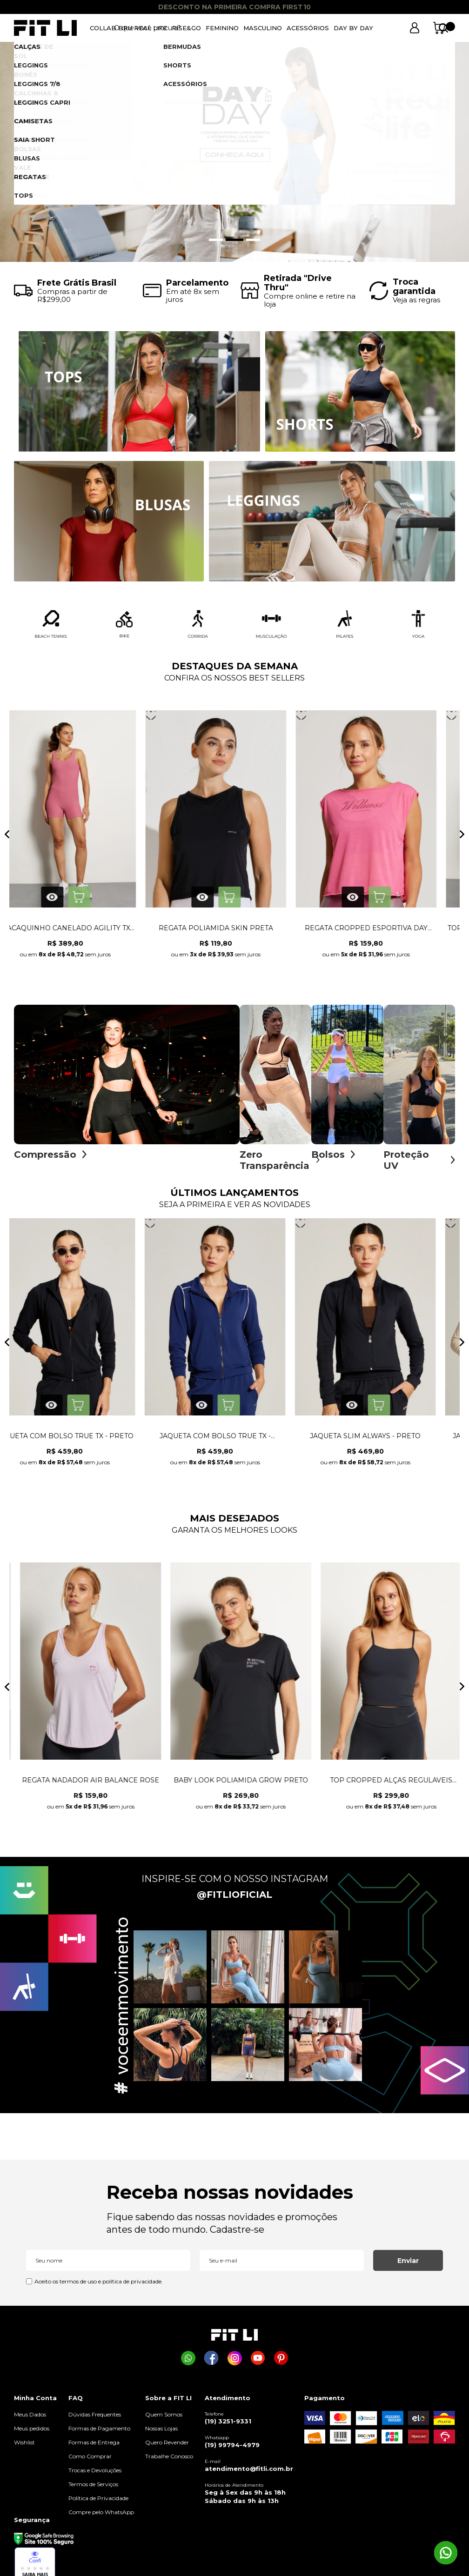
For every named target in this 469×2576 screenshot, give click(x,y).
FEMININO (222, 28)
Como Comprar (90, 2460)
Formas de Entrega (94, 2446)
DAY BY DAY (353, 28)
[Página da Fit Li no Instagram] (235, 2363)
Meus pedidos (31, 2432)
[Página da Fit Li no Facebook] (211, 2363)
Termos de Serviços (93, 2488)
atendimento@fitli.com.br (249, 2473)
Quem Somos (163, 2419)
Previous (7, 838)
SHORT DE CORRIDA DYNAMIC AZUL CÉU (234, 932)
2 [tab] (236, 240)
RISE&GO (186, 28)
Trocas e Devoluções (94, 2474)
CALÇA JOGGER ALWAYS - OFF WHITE (84, 1440)
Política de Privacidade (98, 2502)
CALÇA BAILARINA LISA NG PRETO (84, 1785)
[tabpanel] (234, 152)
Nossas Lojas (161, 2432)
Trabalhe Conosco (169, 2460)
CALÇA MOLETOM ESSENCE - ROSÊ (234, 1440)
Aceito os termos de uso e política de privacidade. (98, 2285)
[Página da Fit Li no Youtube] (258, 2363)
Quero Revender (167, 2446)
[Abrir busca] (390, 28)
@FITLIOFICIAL (234, 1899)
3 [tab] (253, 240)
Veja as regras (416, 299)
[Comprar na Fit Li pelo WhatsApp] (188, 2363)
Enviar (408, 2265)
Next (461, 838)
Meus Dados (30, 2419)
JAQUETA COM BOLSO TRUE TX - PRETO (385, 1440)
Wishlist (24, 2446)
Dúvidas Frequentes (94, 2419)
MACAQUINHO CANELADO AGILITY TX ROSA (385, 932)
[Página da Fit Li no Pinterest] (281, 2363)
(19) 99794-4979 (232, 2449)
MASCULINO (262, 28)
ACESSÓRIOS (308, 28)
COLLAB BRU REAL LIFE (128, 28)
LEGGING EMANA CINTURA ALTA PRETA (385, 1785)
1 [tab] (218, 240)
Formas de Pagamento (99, 2432)
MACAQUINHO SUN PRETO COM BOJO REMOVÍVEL (235, 1785)
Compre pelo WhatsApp (101, 2516)
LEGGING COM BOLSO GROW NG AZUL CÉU (84, 932)
